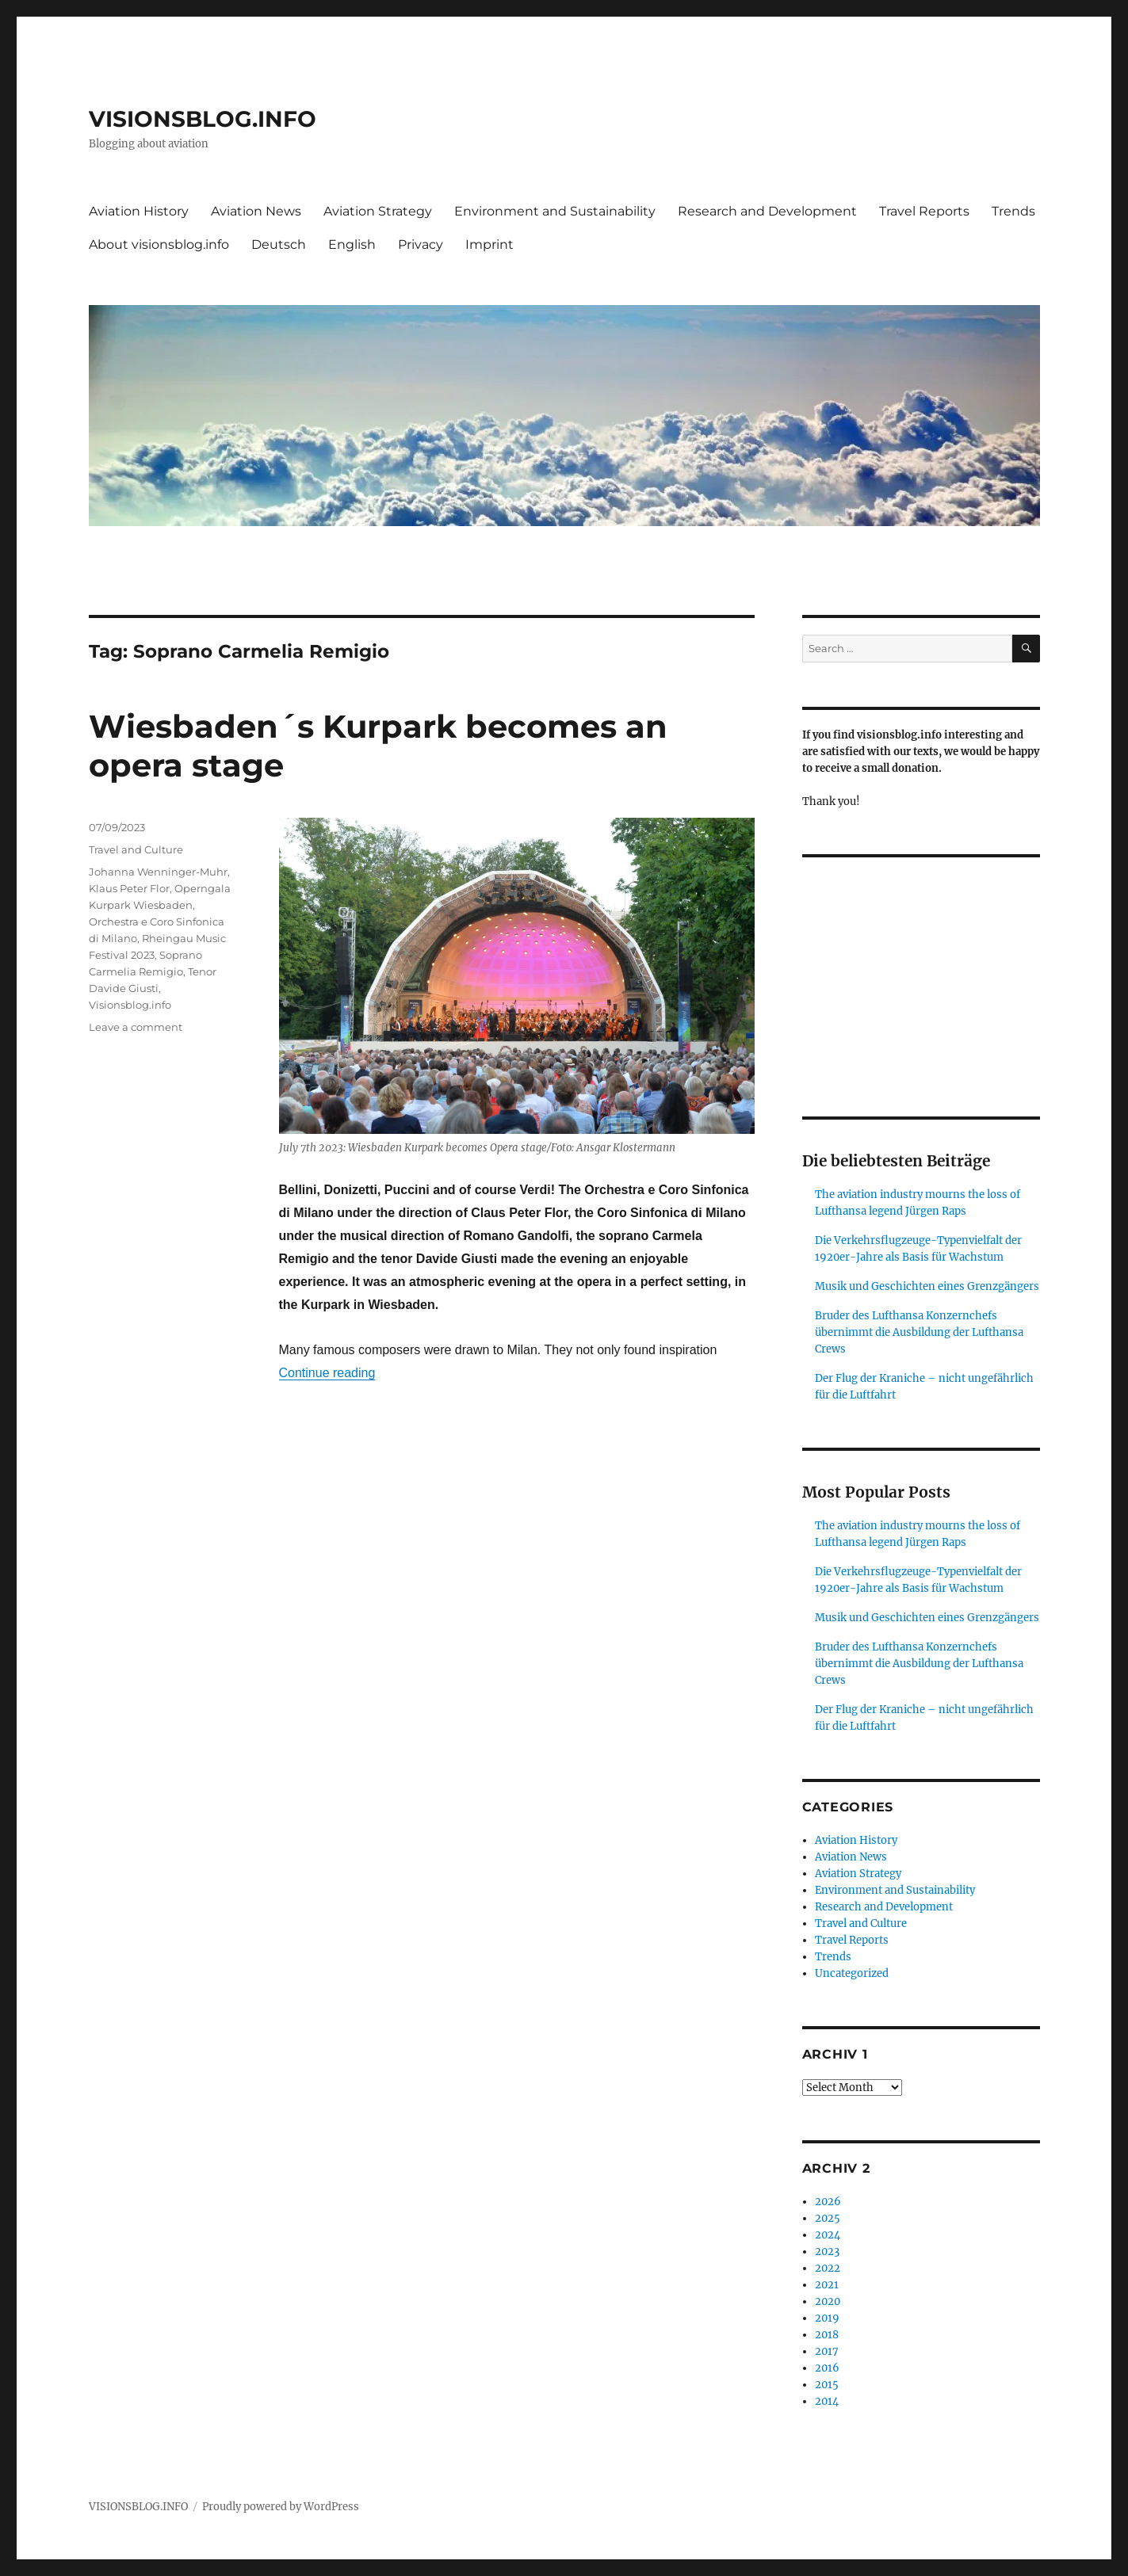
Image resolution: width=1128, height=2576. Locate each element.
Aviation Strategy (377, 211)
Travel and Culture (136, 849)
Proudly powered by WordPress (280, 2506)
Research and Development (767, 211)
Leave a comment (135, 1027)
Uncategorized (852, 1973)
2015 (827, 2384)
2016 (827, 2368)
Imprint (489, 244)
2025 (827, 2218)
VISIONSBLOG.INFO (202, 118)
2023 (827, 2251)
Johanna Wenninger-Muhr (158, 871)
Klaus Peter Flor (129, 888)
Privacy (420, 244)
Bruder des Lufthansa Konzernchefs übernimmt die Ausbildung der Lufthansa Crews (919, 1332)
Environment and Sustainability (555, 211)
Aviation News (256, 211)
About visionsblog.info (159, 244)
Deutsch (278, 244)
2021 (827, 2285)
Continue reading (327, 1373)
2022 (827, 2268)
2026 (828, 2201)
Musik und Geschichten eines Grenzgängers (927, 1286)
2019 (827, 2318)
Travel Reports (924, 211)
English (352, 244)
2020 (827, 2301)
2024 (827, 2235)
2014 (827, 2401)
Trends (1013, 211)
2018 (827, 2334)
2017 (827, 2351)
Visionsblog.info (130, 1004)
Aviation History (139, 211)
